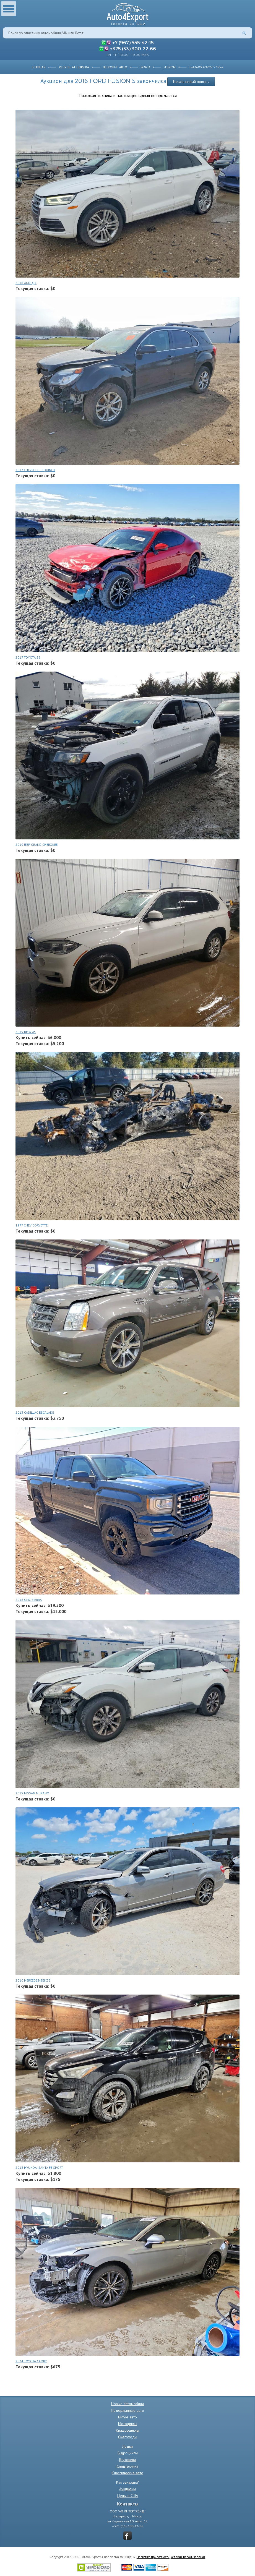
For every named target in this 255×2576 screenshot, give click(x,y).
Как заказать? (127, 2482)
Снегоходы (127, 2436)
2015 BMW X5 (25, 1032)
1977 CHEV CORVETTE (31, 1225)
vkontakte (127, 2535)
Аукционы (127, 2488)
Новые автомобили (127, 2403)
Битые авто (127, 2417)
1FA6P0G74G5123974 (206, 67)
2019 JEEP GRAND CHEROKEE (36, 844)
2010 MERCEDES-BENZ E (32, 1980)
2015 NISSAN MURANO (32, 1793)
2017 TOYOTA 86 (27, 657)
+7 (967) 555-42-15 (133, 42)
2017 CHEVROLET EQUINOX (35, 470)
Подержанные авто (127, 2410)
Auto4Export (128, 12)
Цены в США (127, 2495)
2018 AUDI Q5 (26, 283)
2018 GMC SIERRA (28, 1600)
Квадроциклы (127, 2430)
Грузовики (127, 2459)
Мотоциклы (127, 2423)
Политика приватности (153, 2557)
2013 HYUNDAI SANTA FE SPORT (39, 2167)
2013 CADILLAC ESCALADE (34, 1412)
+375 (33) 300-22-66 (133, 48)
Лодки (127, 2446)
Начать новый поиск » (191, 81)
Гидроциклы (128, 2452)
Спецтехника (127, 2466)
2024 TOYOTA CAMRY (31, 2361)
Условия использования (188, 2557)
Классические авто (127, 2472)
